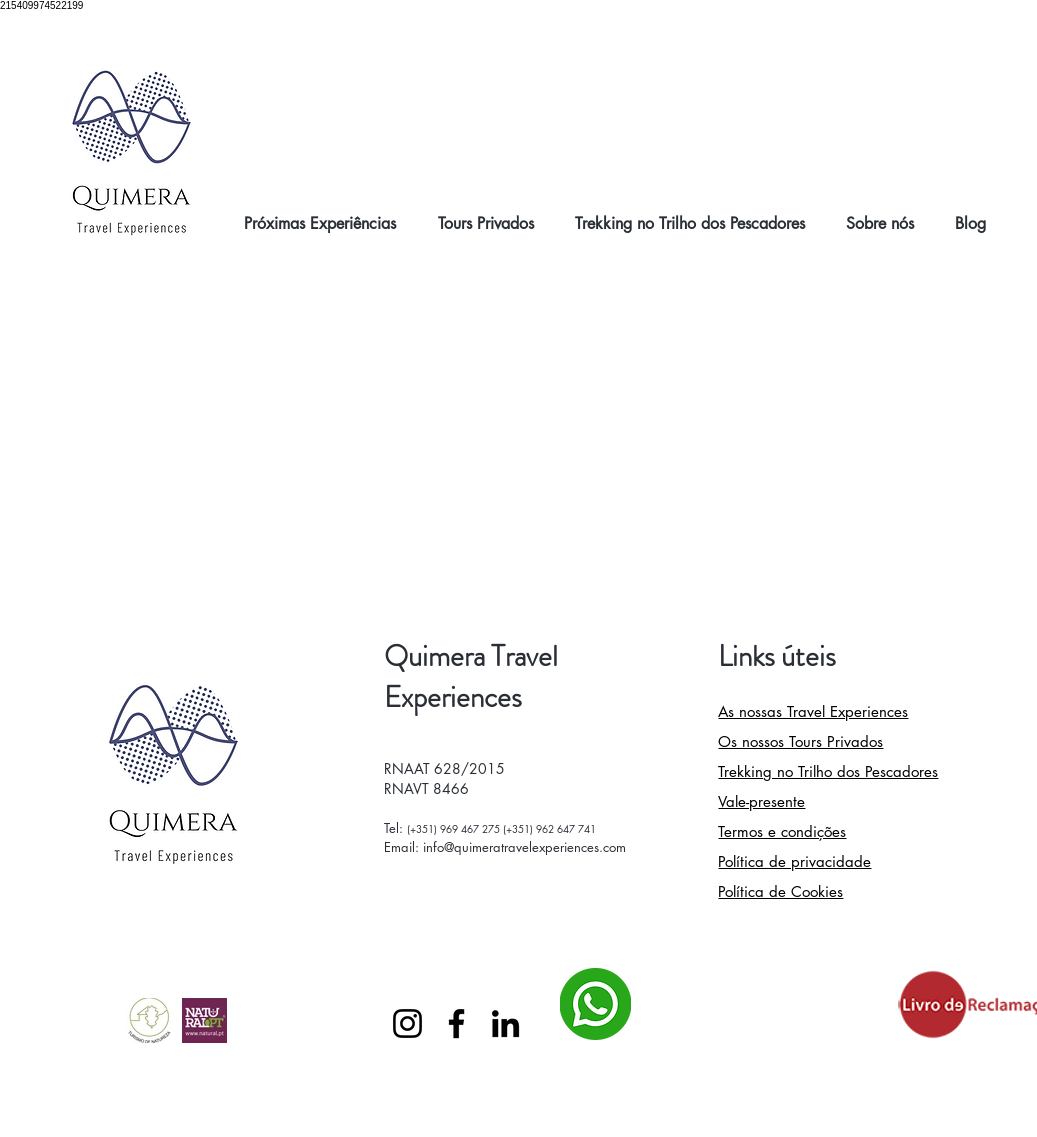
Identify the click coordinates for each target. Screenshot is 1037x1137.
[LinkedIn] (505, 1023)
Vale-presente (761, 801)
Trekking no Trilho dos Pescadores (828, 771)
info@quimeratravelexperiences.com (524, 847)
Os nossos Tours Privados (800, 741)
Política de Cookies (780, 891)
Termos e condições (782, 831)
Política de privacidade (794, 861)
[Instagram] (407, 1023)
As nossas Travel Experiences (813, 711)
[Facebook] (456, 1023)
